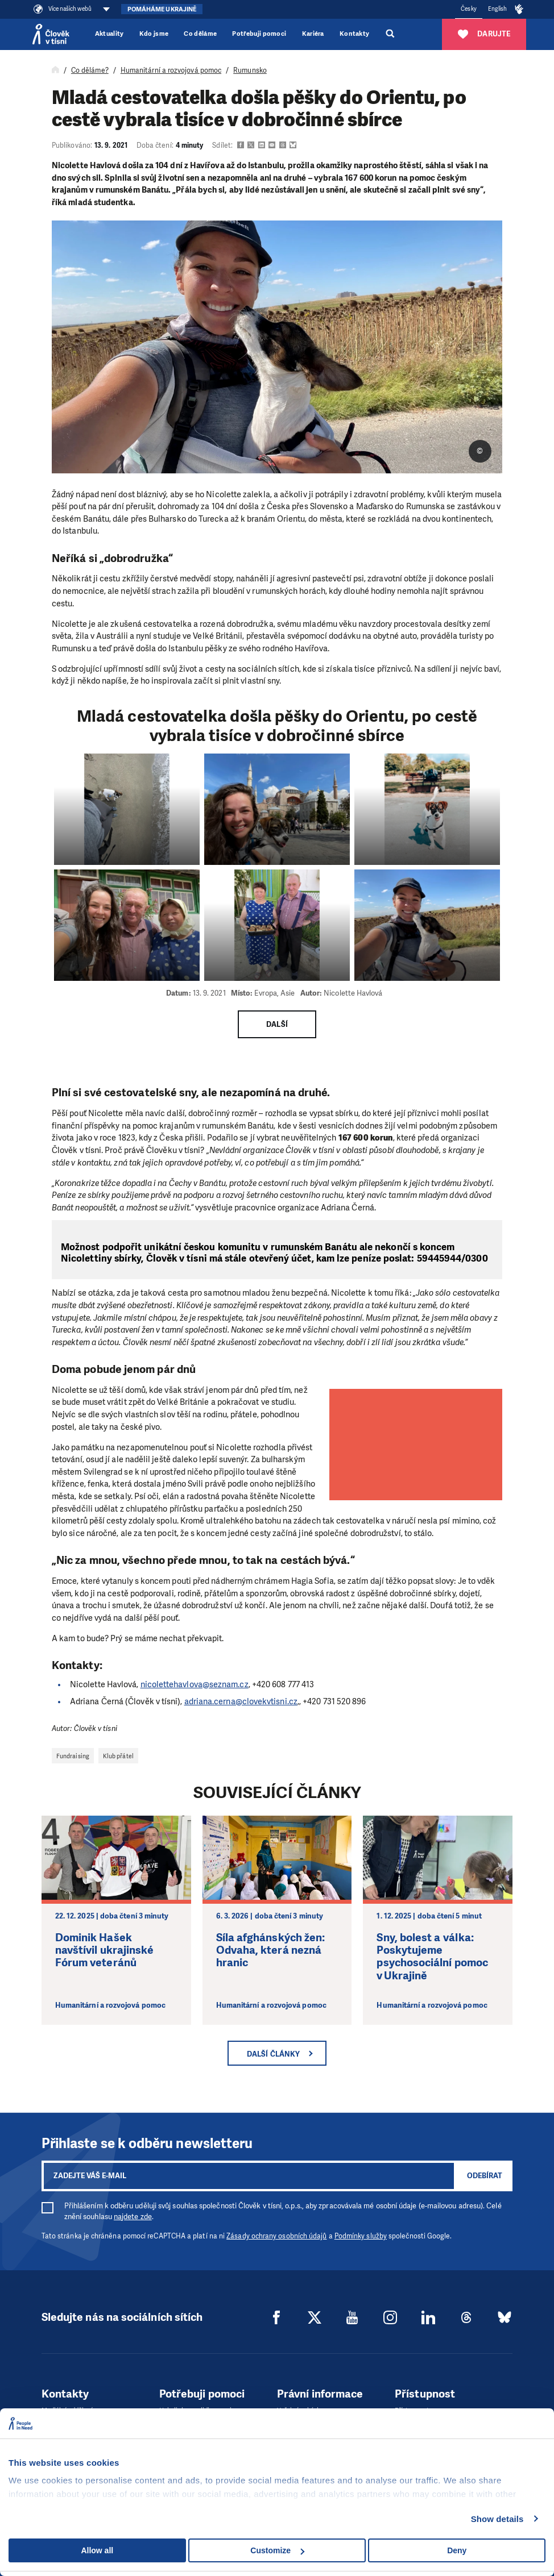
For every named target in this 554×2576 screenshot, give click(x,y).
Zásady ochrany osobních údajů (276, 2236)
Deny (456, 2550)
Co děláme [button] (200, 34)
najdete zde (133, 2216)
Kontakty (355, 34)
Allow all (97, 2550)
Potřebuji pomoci (259, 34)
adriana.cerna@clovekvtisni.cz (240, 1701)
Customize (277, 2550)
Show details (497, 2519)
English (497, 9)
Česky (468, 9)
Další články (273, 2054)
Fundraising (72, 1756)
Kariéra (313, 34)
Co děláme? (90, 70)
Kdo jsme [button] (154, 34)
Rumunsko (250, 70)
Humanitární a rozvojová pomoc (171, 70)
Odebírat (484, 2175)
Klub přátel (118, 1756)
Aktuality (109, 34)
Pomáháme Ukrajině (161, 9)
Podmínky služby (360, 2236)
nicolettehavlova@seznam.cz (194, 1684)
